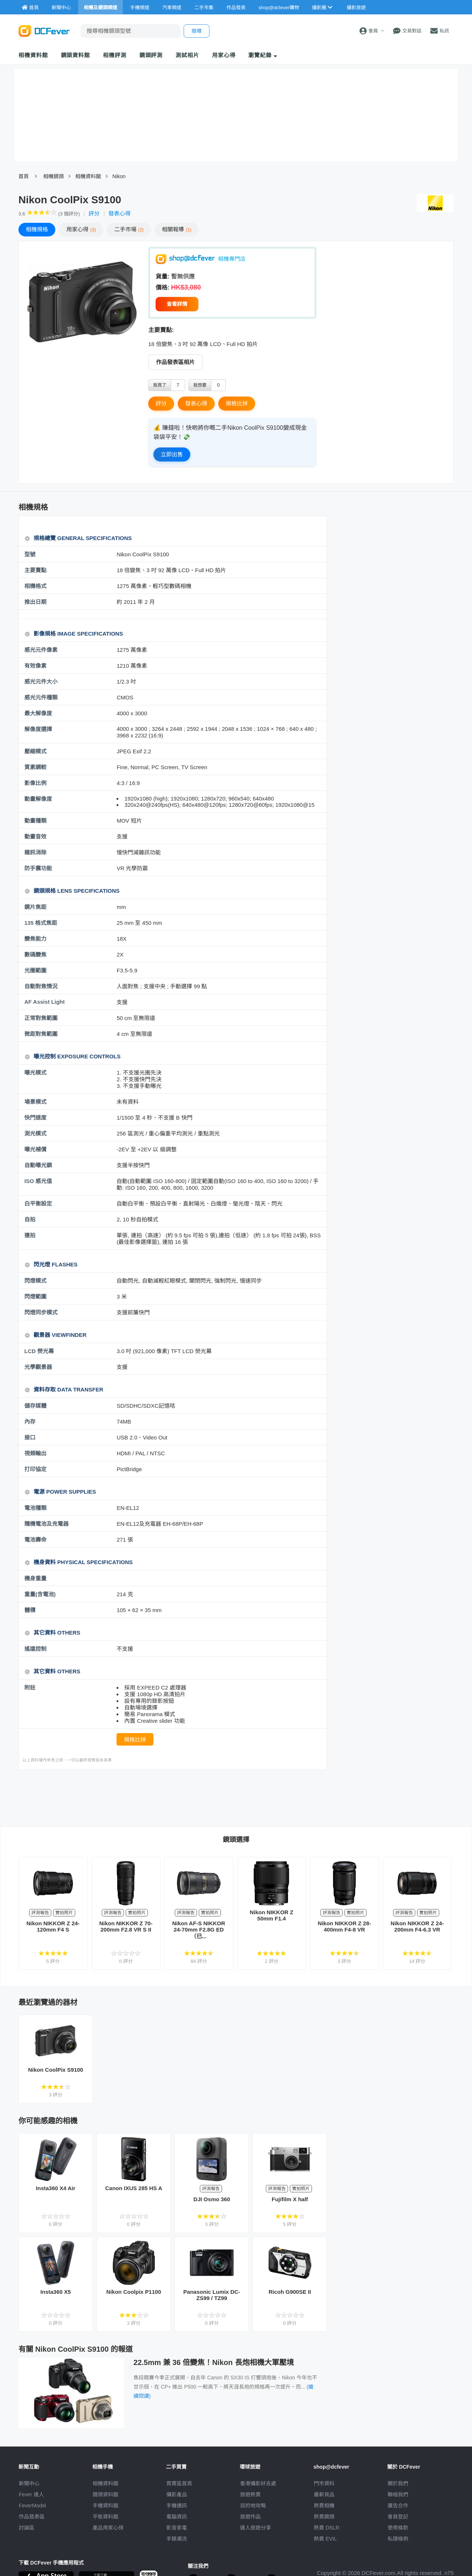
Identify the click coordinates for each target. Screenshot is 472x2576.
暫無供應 (183, 276)
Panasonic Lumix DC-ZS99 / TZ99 (211, 2295)
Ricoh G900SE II (289, 2292)
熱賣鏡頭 (324, 2517)
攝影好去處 (258, 2483)
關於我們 (398, 2483)
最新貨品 (324, 2494)
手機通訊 (176, 2505)
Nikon (119, 176)
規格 (37, 229)
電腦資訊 (176, 2517)
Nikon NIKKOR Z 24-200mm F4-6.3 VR (417, 1926)
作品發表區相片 (175, 362)
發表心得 (119, 213)
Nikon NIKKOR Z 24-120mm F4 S (53, 1926)
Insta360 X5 (56, 2292)
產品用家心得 (108, 2528)
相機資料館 (33, 55)
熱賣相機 (324, 2505)
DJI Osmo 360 (212, 2199)
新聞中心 (29, 2483)
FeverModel (32, 2505)
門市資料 (324, 2483)
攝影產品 (176, 2494)
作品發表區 (32, 2517)
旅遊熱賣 (250, 2494)
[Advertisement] (172, 1797)
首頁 (23, 176)
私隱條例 (398, 2539)
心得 (81, 229)
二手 (129, 229)
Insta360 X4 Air (55, 2188)
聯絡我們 (398, 2494)
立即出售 (172, 454)
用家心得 (224, 55)
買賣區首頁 (179, 2483)
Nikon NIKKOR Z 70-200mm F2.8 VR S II (125, 1926)
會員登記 (398, 2517)
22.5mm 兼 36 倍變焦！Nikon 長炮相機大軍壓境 (213, 2362)
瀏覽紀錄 (262, 55)
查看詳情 (177, 304)
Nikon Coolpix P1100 (133, 2292)
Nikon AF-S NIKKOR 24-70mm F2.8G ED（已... (198, 1929)
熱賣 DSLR (326, 2528)
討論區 (26, 2528)
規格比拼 (237, 403)
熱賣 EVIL (325, 2539)
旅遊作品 (250, 2517)
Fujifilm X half (290, 2199)
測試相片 (187, 55)
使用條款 (398, 2528)
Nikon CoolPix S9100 (55, 2070)
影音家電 (176, 2528)
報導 (176, 229)
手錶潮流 (176, 2539)
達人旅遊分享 (255, 2528)
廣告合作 (398, 2505)
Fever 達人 (31, 2494)
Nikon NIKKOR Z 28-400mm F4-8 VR (344, 1926)
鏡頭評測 (151, 55)
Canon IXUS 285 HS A (133, 2188)
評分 (94, 213)
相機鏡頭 (53, 176)
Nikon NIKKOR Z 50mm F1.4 (271, 1915)
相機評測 (114, 55)
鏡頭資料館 (75, 55)
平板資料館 (105, 2517)
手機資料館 (105, 2505)
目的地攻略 (253, 2505)
